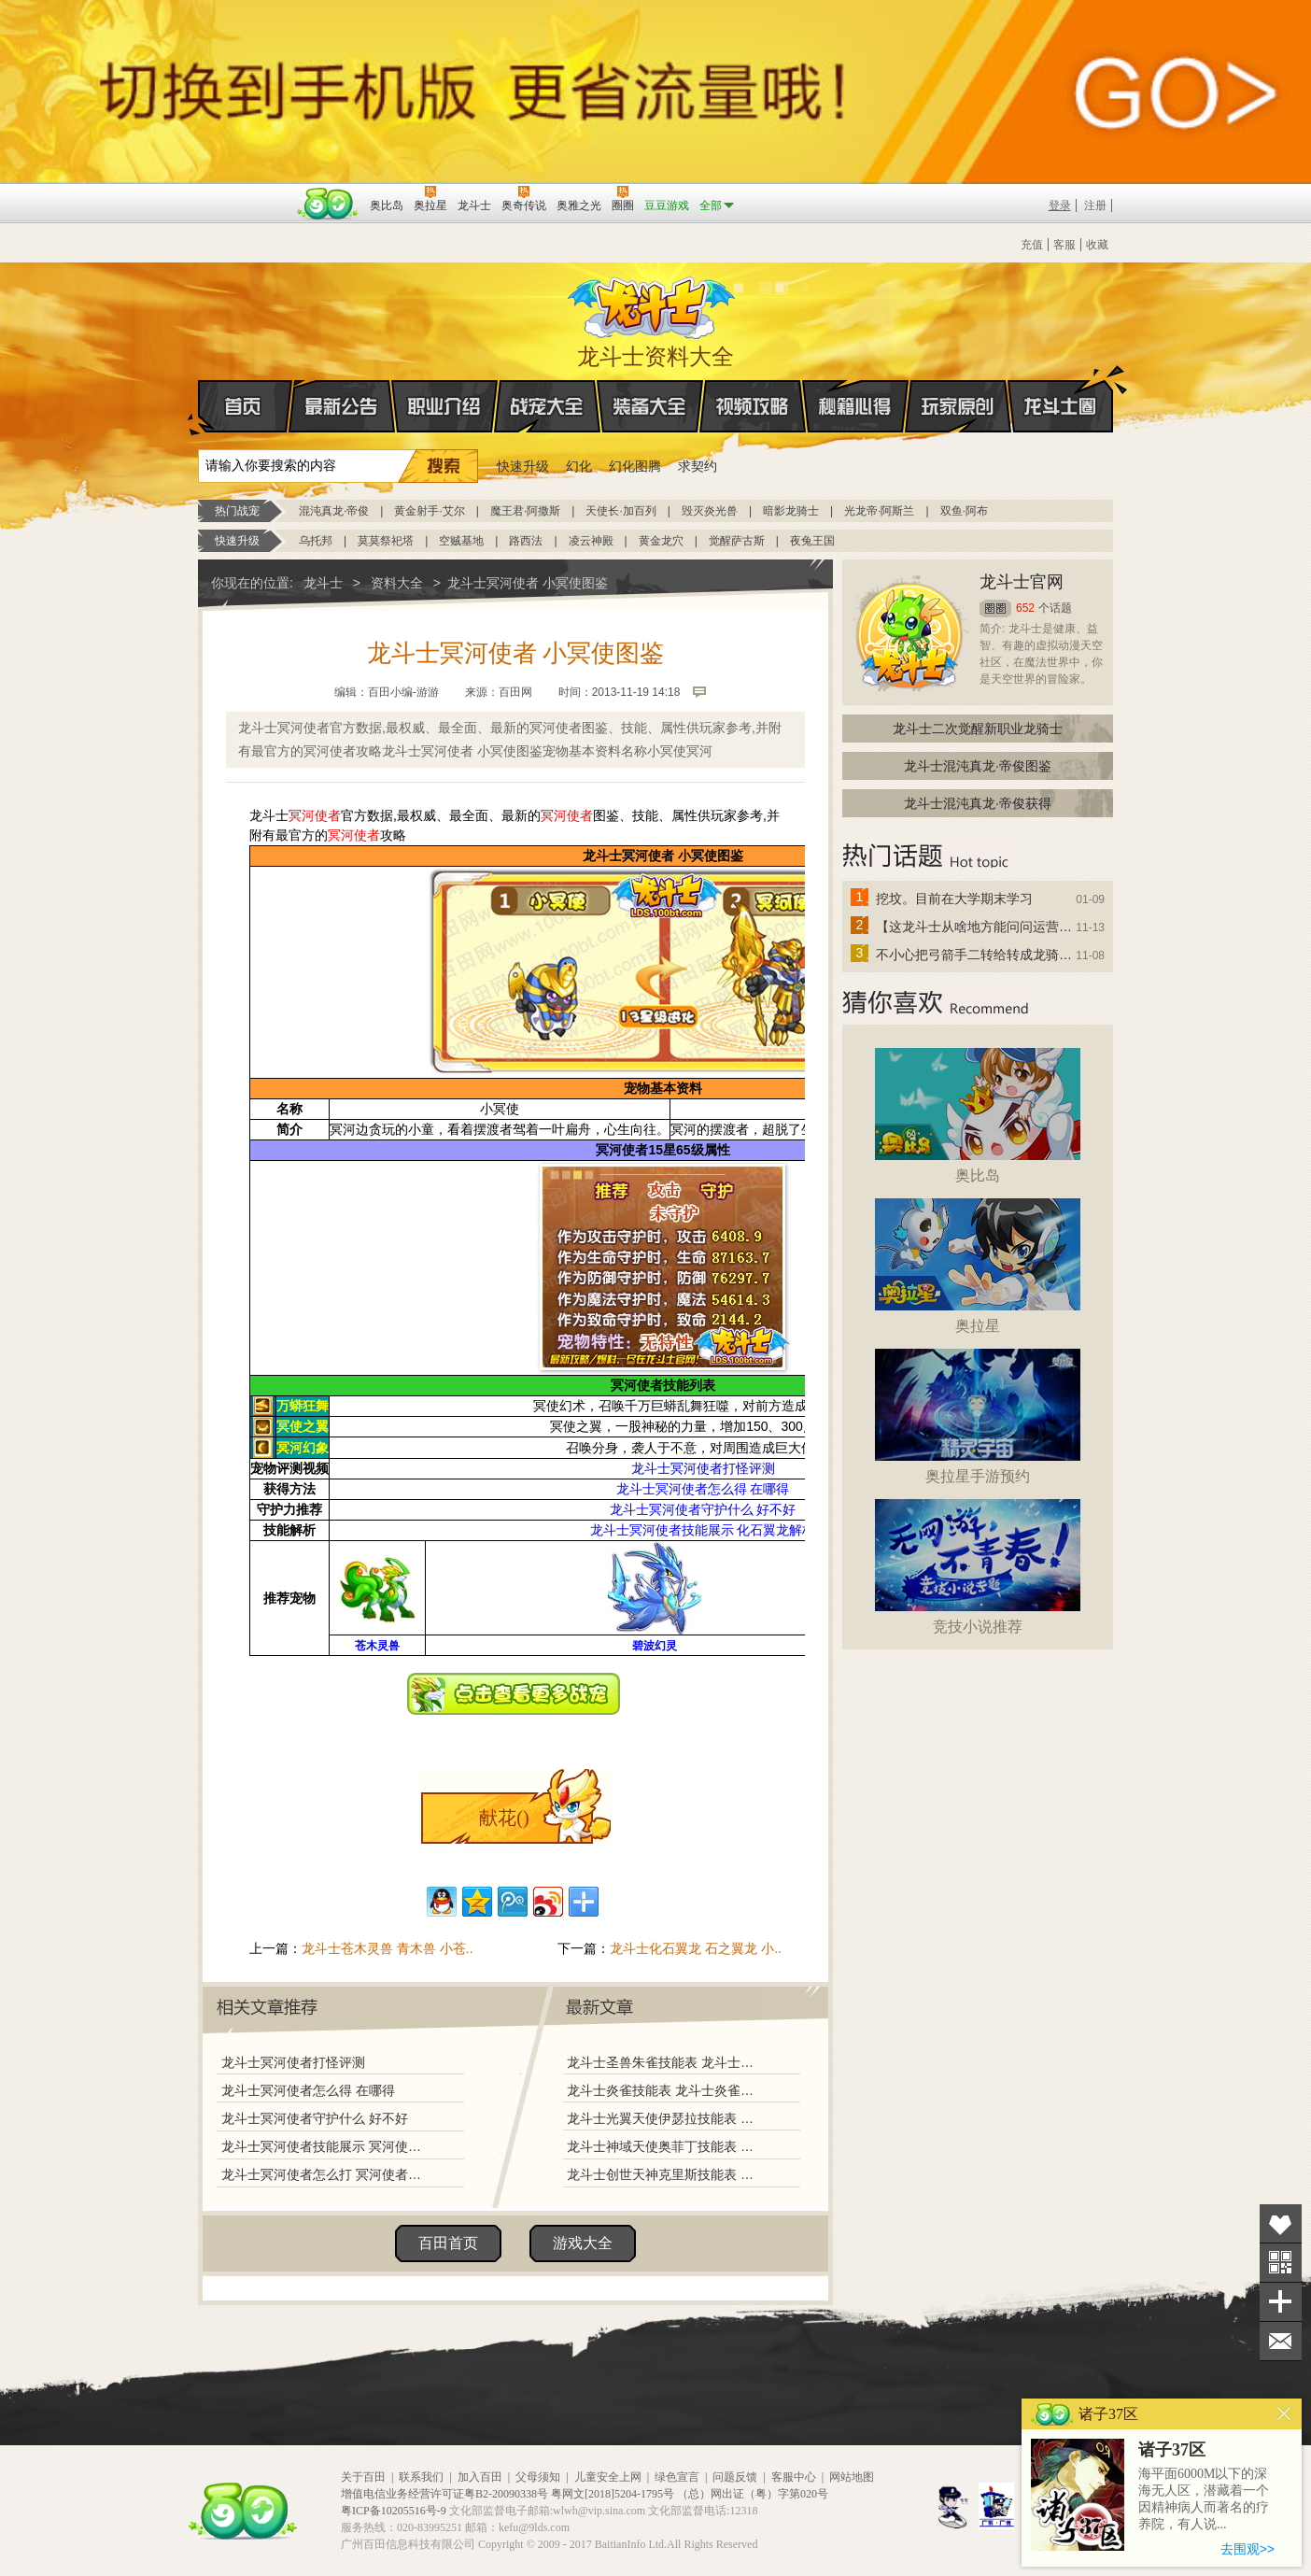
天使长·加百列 (620, 510)
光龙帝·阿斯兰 (879, 510)
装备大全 (650, 406)
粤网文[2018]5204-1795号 (612, 2493)
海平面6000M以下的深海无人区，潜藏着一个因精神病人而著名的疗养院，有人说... (1203, 2499)
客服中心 (793, 2477)
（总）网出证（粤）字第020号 (752, 2493)
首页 (199, 407)
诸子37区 (1171, 2450)
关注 (1281, 2262)
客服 (1064, 244)
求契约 (697, 466)
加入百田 (480, 2477)
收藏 (1097, 244)
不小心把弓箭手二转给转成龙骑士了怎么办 (975, 954)
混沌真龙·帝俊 (334, 510)
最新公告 (342, 406)
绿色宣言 (677, 2477)
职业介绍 (444, 406)
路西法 (526, 540)
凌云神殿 (591, 540)
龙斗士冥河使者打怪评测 (293, 2062)
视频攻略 (752, 406)
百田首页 (448, 2243)
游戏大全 (583, 2243)
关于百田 (363, 2477)
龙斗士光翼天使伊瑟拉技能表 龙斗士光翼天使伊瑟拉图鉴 (664, 2118)
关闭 (1284, 2414)
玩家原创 (958, 406)
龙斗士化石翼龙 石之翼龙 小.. (696, 1948)
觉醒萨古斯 (737, 540)
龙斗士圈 (1060, 388)
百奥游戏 (244, 192)
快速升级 (523, 466)
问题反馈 (734, 2477)
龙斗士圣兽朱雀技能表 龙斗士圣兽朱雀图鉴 (664, 2062)
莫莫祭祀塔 (386, 540)
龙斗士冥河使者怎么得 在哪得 (308, 2090)
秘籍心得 (855, 406)
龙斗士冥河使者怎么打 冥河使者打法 (325, 2174)
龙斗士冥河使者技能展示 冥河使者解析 (325, 2146)
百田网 (328, 203)
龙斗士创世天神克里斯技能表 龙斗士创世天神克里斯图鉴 (664, 2174)
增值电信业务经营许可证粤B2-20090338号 (444, 2493)
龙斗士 (653, 303)
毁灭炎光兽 (710, 510)
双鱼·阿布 (964, 510)
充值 (1032, 244)
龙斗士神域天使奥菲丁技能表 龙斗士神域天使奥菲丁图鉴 (664, 2146)
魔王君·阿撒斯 (525, 510)
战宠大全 (547, 406)
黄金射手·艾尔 (429, 510)
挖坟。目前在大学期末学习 (954, 898)
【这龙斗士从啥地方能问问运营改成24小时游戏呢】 (975, 926)
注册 (1095, 205)
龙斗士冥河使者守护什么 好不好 (314, 2118)
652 (1025, 608)
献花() (504, 1817)
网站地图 (851, 2477)
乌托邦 (315, 540)
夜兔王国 (812, 540)
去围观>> (1247, 2548)
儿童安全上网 (607, 2477)
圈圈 (995, 608)
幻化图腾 (635, 466)
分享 (1281, 2302)
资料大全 (397, 582)
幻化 (579, 466)
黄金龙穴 (661, 540)
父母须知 (537, 2477)
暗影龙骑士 (791, 510)
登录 (1060, 205)
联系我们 (421, 2477)
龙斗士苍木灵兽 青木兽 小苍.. (387, 1948)
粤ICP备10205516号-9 (393, 2510)
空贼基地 (461, 540)
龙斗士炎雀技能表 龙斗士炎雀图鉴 (664, 2090)
